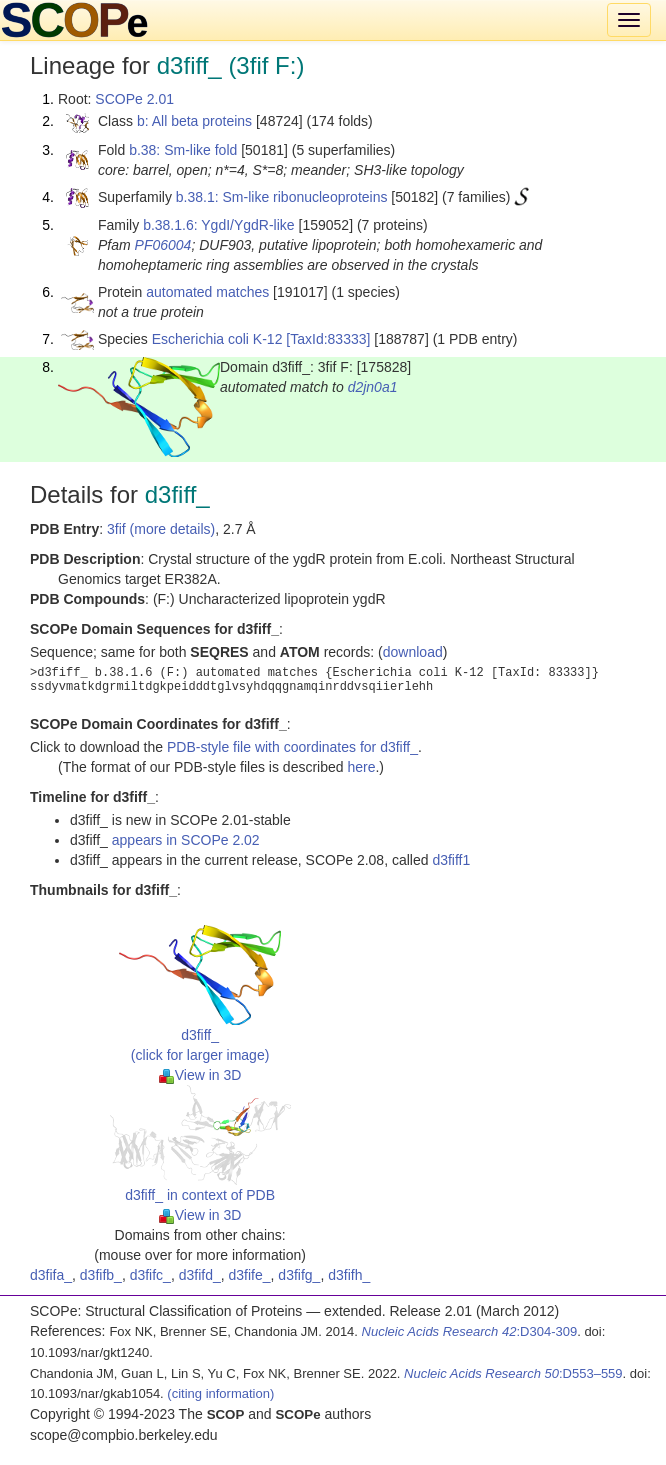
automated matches (207, 292)
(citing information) (220, 1393)
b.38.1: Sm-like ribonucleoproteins (282, 197)
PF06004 (163, 245)
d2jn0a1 (373, 387)
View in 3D (200, 1075)
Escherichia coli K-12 (217, 339)
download (413, 652)
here (361, 767)
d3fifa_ (51, 1275)
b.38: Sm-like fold (183, 150)
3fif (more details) (161, 529)
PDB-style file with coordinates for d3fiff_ (292, 747)
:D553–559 (513, 1373)
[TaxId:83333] (328, 339)
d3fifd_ (200, 1275)
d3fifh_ (349, 1275)
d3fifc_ (150, 1275)
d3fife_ (250, 1275)
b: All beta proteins (194, 121)
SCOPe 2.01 (134, 99)
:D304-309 (470, 1331)
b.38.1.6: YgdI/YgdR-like (219, 225)
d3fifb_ (101, 1275)
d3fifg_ (299, 1275)
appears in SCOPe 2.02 (186, 840)
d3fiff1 (451, 860)
